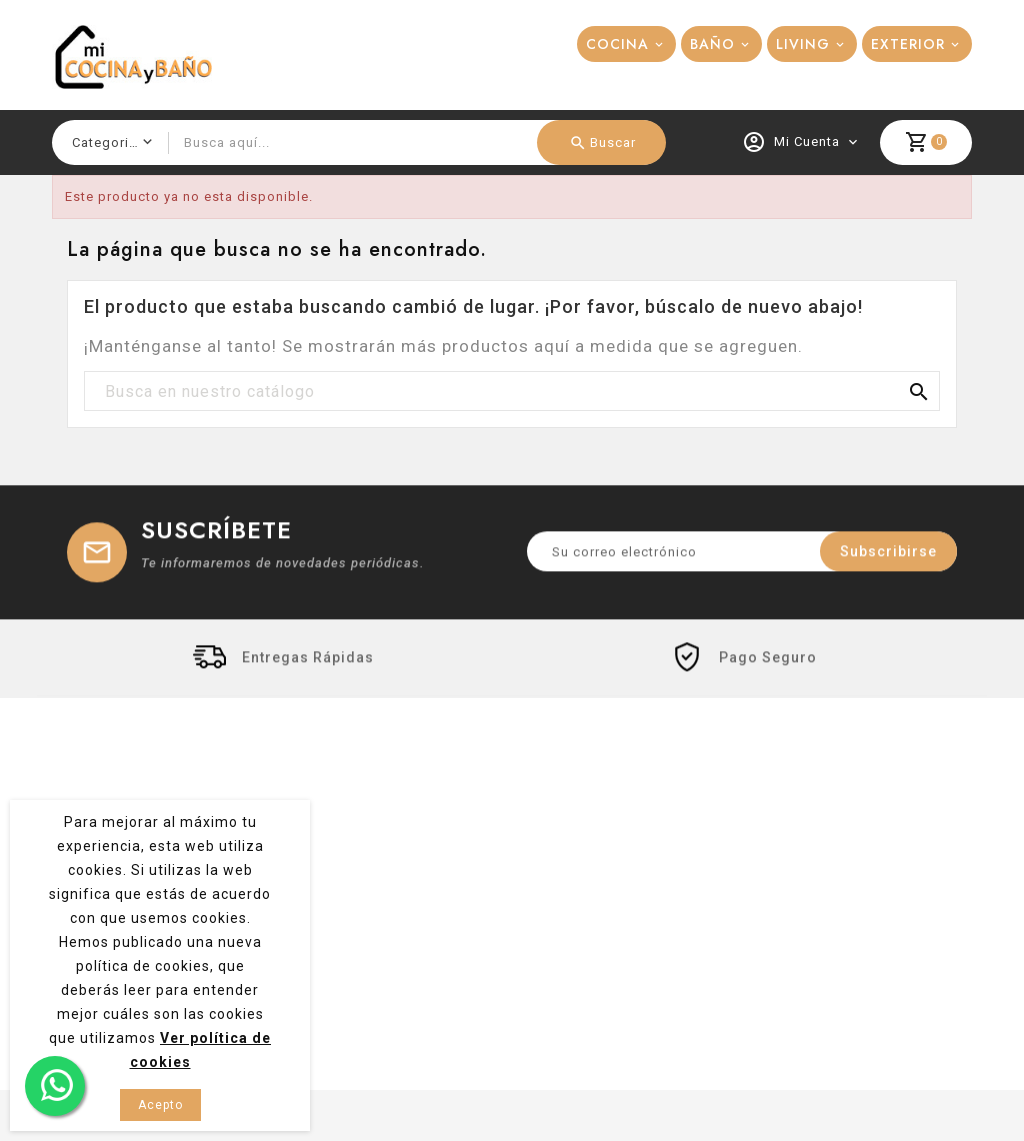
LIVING (803, 44)
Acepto (160, 1105)
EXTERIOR (908, 44)
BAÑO (712, 44)
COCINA (617, 44)
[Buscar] (512, 392)
